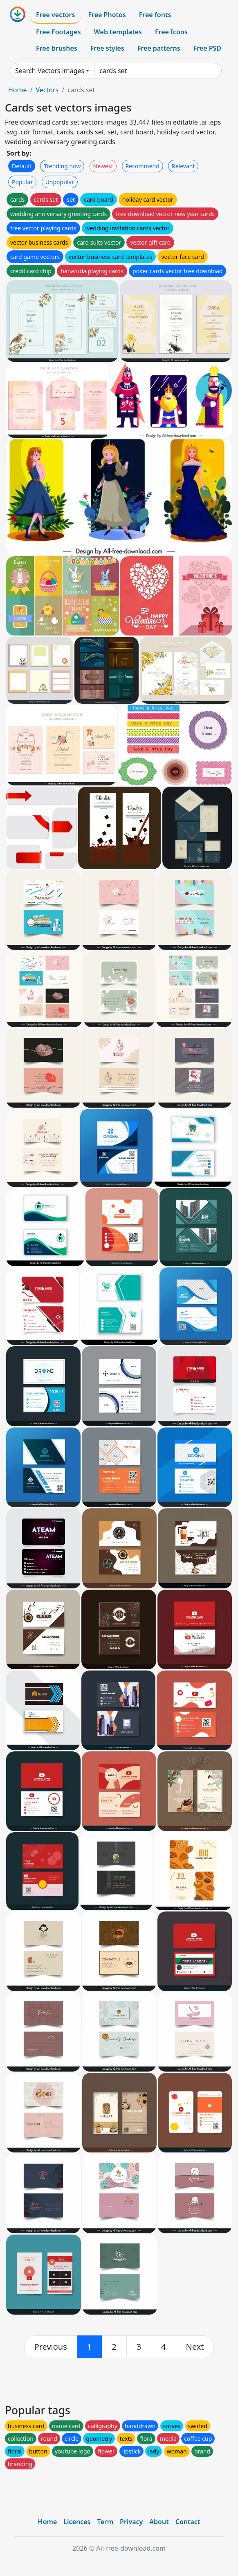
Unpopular (59, 182)
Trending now (62, 166)
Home (17, 89)
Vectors (47, 89)
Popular (22, 182)
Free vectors (55, 14)
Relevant (183, 166)
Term (105, 2521)
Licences (76, 2521)
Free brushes (56, 48)
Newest (103, 166)
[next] (195, 2346)
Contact (187, 2521)
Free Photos (107, 14)
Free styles (107, 48)
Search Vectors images (49, 70)
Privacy (131, 2521)
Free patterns (158, 48)
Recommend (142, 166)
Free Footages (58, 31)
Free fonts (155, 14)
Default (21, 166)
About (158, 2521)
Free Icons (171, 31)
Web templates (118, 31)
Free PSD (207, 48)
